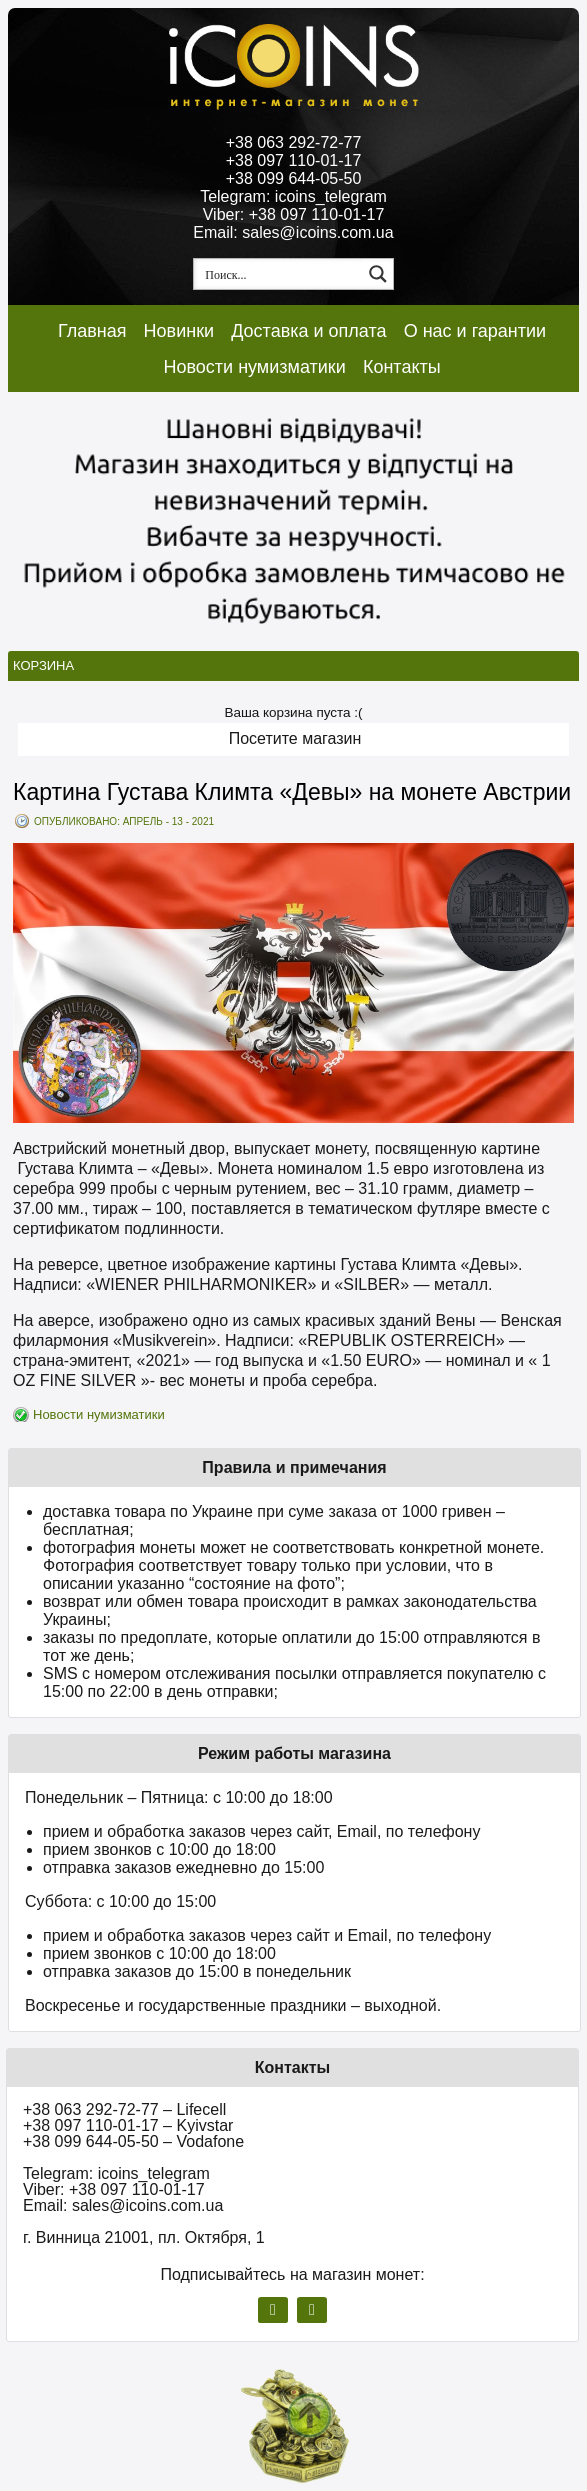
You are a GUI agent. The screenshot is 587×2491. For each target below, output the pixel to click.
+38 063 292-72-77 (294, 142)
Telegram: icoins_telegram (293, 196)
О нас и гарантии (475, 331)
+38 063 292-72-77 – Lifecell (124, 2109)
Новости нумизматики (254, 367)
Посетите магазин (295, 738)
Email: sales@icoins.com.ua (293, 232)
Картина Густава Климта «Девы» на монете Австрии (292, 792)
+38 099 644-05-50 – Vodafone (133, 2141)
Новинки (179, 331)
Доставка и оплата (308, 331)
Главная (92, 331)
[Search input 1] (279, 274)
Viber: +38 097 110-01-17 (294, 214)
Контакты (402, 367)
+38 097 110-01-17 (294, 160)
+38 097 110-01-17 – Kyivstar (128, 2125)
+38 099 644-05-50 (294, 178)
